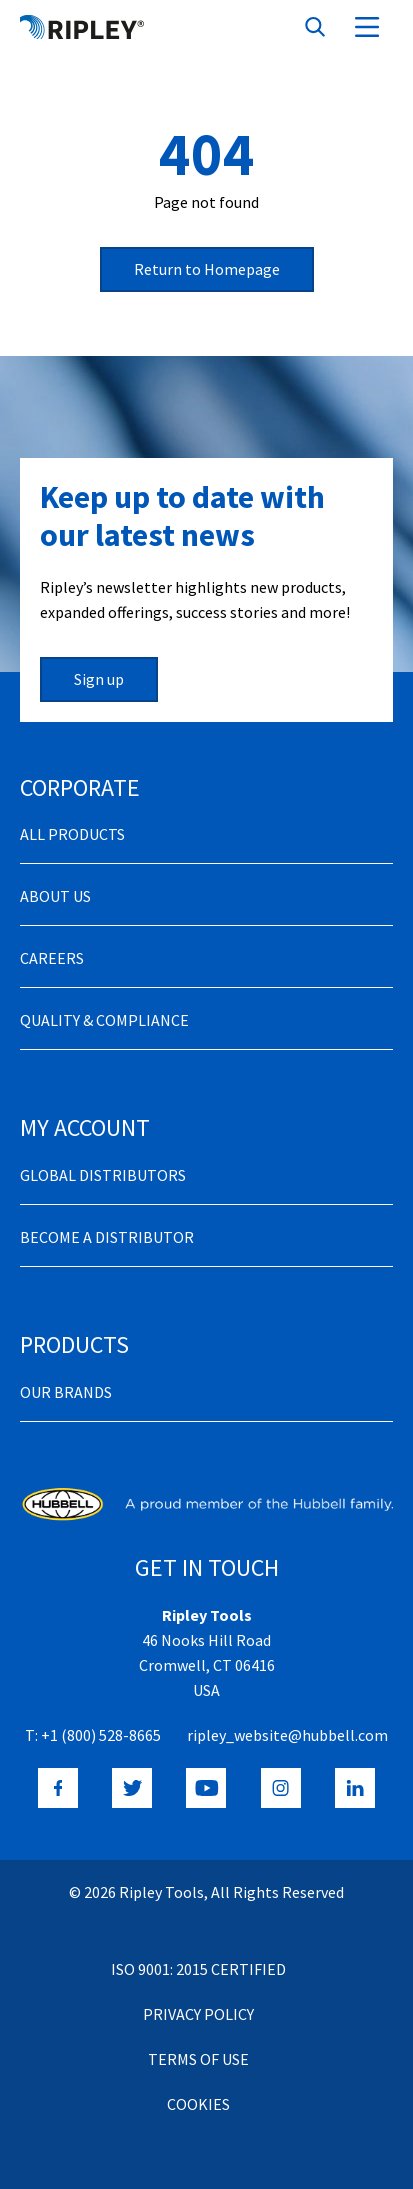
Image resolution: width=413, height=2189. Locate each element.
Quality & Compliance (104, 1020)
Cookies (198, 2104)
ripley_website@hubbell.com (287, 1735)
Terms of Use (198, 2059)
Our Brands (66, 1392)
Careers (52, 958)
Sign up (99, 679)
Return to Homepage (207, 269)
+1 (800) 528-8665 (101, 1735)
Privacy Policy (198, 2014)
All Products (72, 834)
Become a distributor (107, 1237)
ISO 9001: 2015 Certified (198, 1969)
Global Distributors (103, 1175)
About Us (55, 896)
